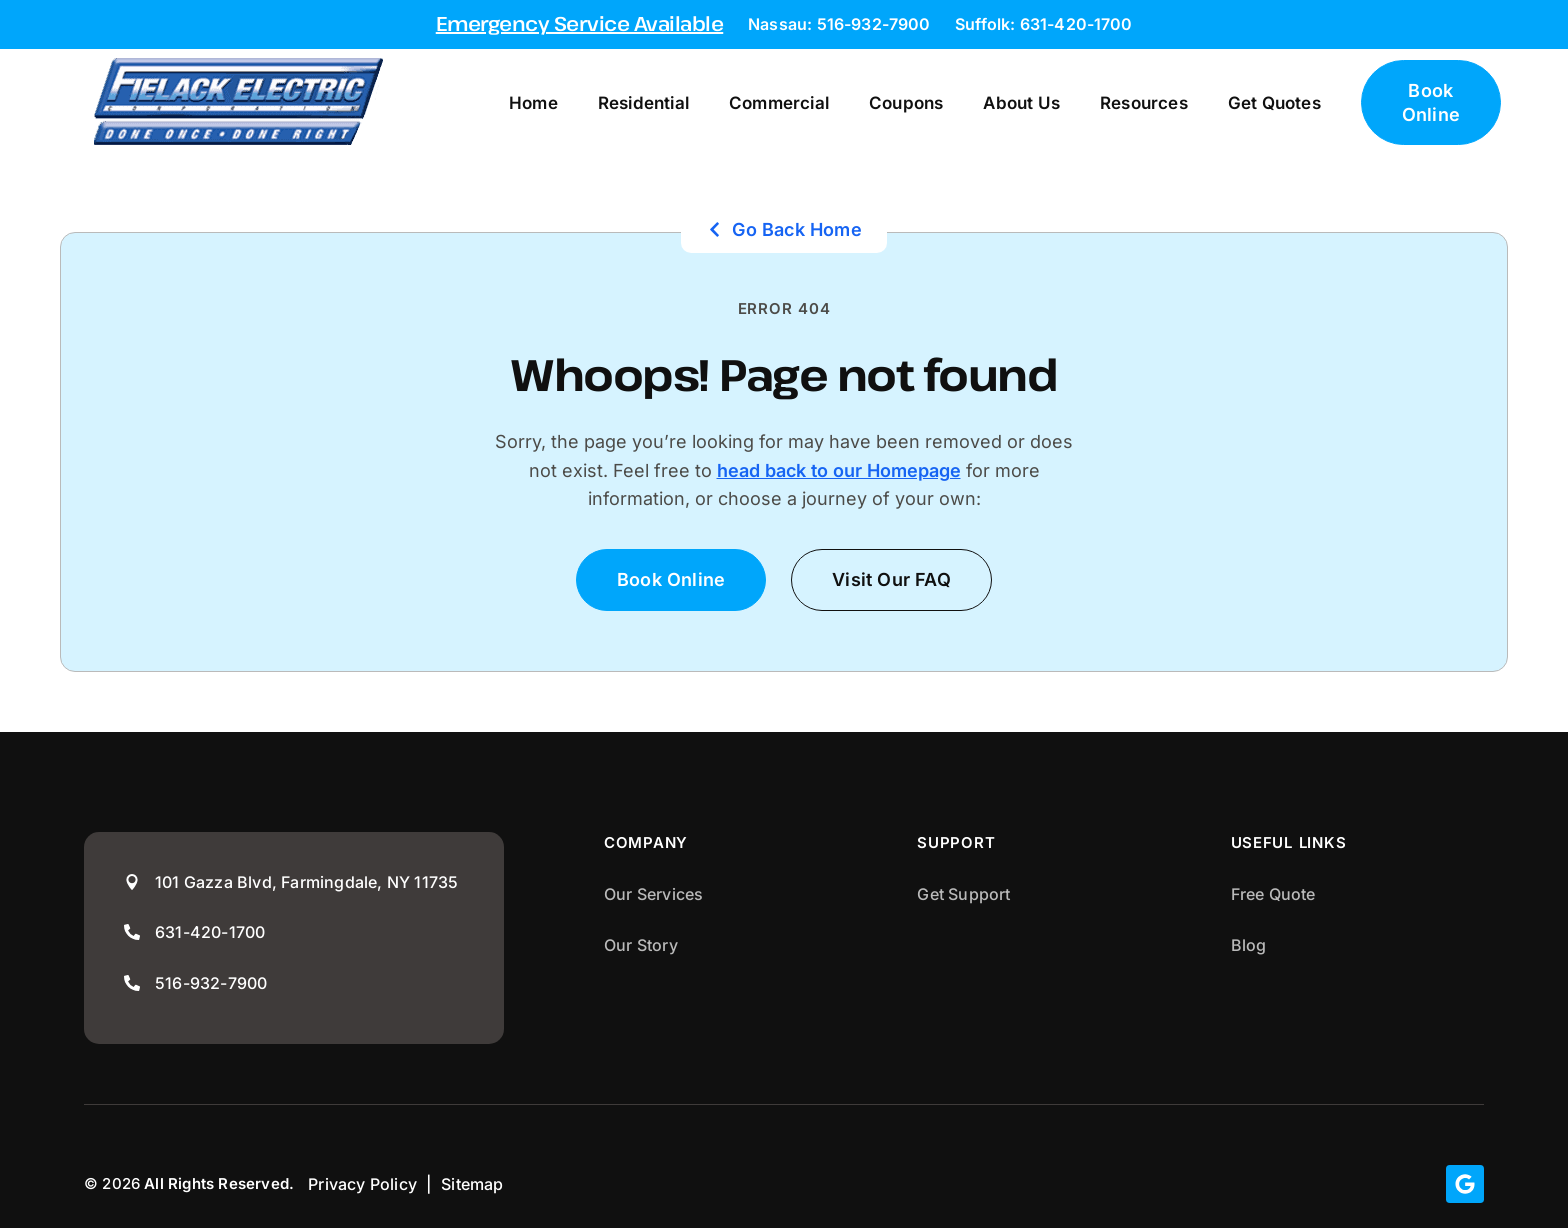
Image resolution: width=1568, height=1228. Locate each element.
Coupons (906, 103)
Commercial (779, 103)
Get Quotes (1274, 103)
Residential (643, 103)
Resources (1144, 103)
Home (533, 103)
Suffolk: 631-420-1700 (1043, 24)
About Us (1021, 103)
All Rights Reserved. (219, 1183)
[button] (891, 579)
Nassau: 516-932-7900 (839, 24)
